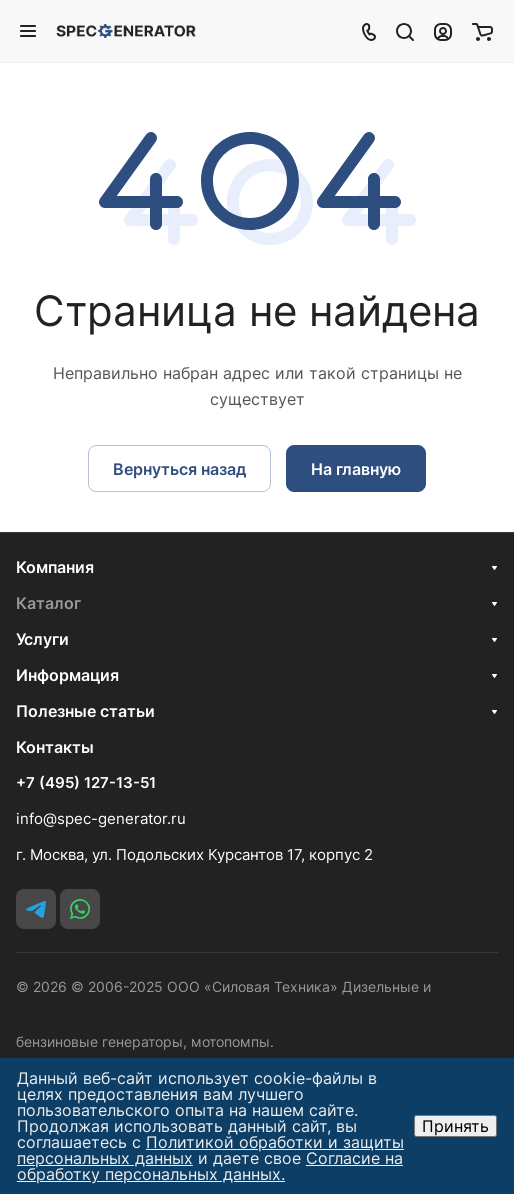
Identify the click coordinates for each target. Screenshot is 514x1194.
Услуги (42, 639)
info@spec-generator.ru (101, 818)
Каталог (48, 603)
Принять (455, 1126)
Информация (67, 675)
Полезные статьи (85, 711)
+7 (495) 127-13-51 (86, 783)
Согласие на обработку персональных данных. (210, 1166)
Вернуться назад (179, 469)
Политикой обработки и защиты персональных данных (210, 1150)
